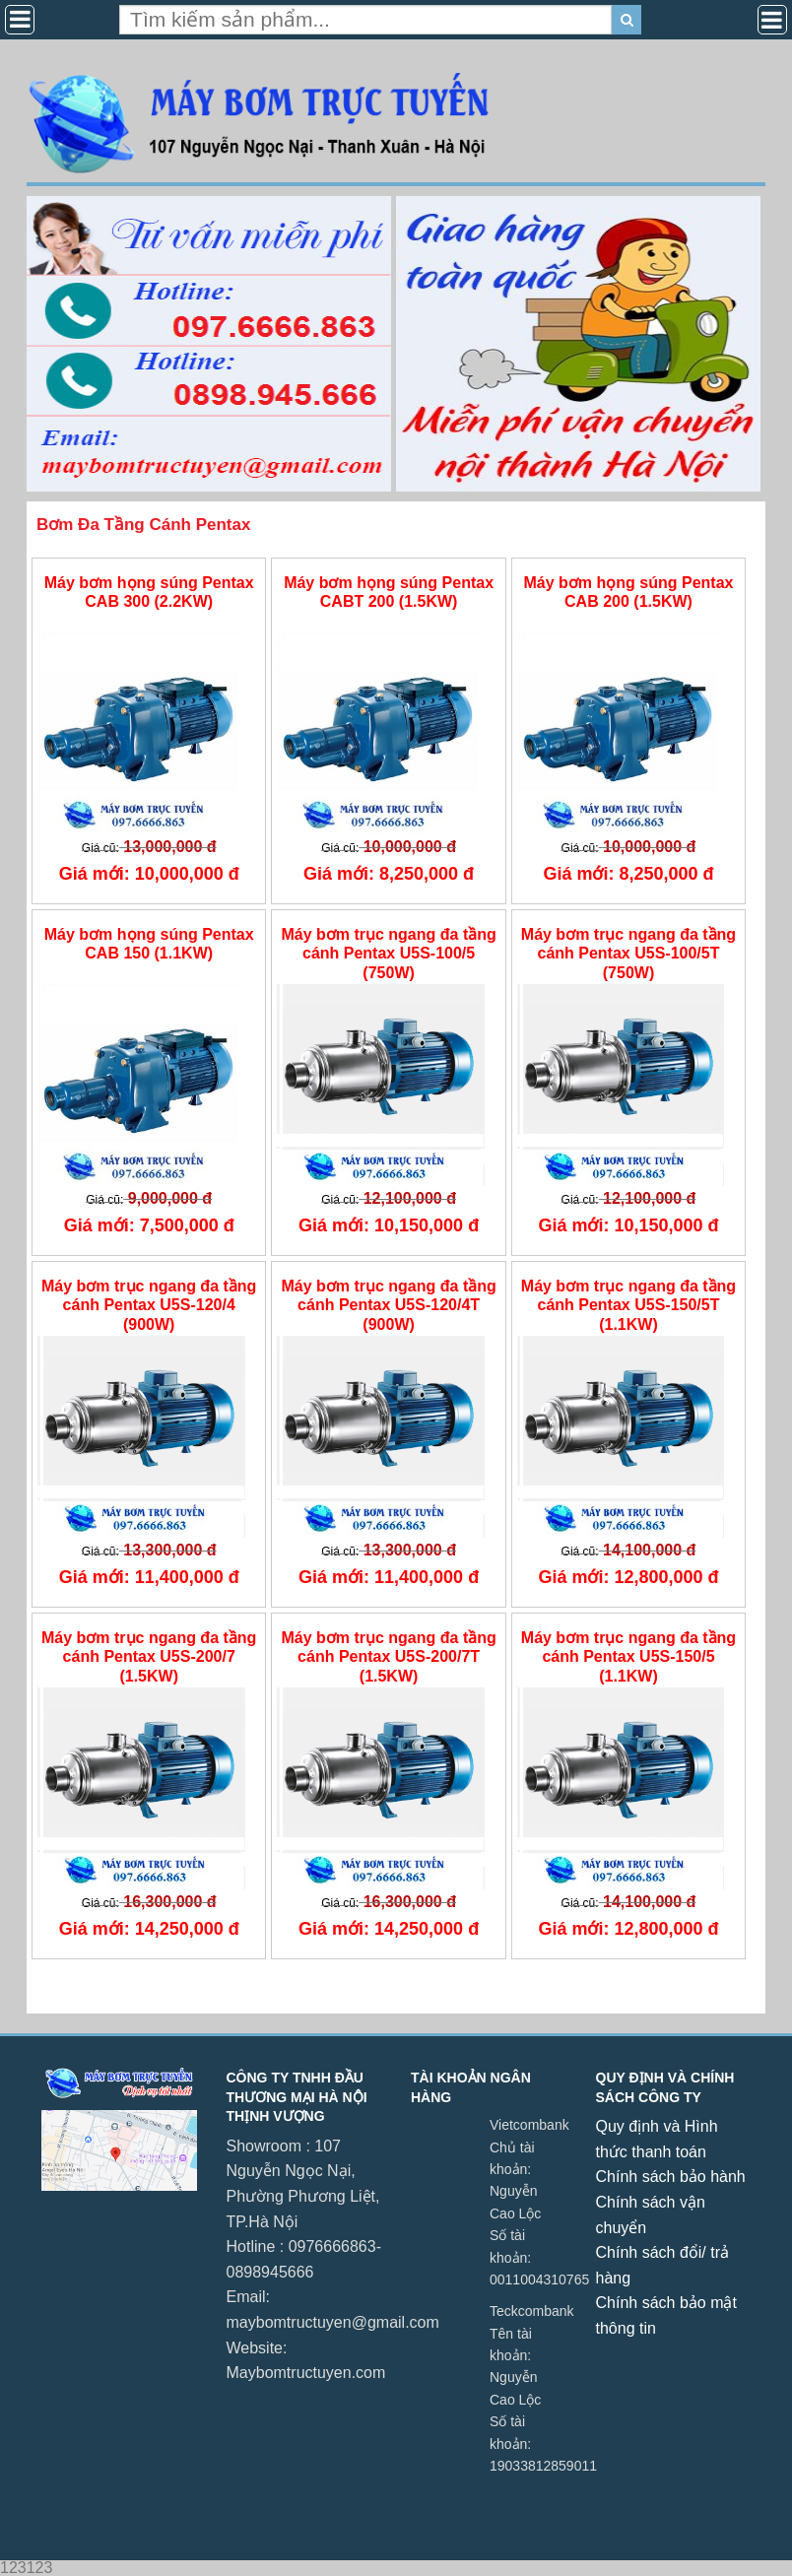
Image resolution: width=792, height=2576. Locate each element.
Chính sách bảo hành (671, 2176)
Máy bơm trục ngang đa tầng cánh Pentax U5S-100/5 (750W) (388, 953)
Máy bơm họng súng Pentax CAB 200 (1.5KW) (629, 592)
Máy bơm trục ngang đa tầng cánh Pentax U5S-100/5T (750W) (628, 953)
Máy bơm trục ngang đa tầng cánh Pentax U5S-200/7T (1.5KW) (388, 1656)
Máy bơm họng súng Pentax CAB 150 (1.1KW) (149, 943)
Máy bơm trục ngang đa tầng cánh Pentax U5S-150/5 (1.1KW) (628, 1656)
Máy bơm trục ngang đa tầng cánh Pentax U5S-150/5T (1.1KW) (628, 1305)
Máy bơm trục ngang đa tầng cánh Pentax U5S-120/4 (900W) (148, 1305)
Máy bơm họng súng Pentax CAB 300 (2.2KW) (149, 592)
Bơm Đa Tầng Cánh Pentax (143, 524)
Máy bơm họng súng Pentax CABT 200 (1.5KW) (389, 592)
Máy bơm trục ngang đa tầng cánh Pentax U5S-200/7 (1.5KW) (148, 1656)
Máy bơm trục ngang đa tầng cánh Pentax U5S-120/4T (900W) (388, 1305)
